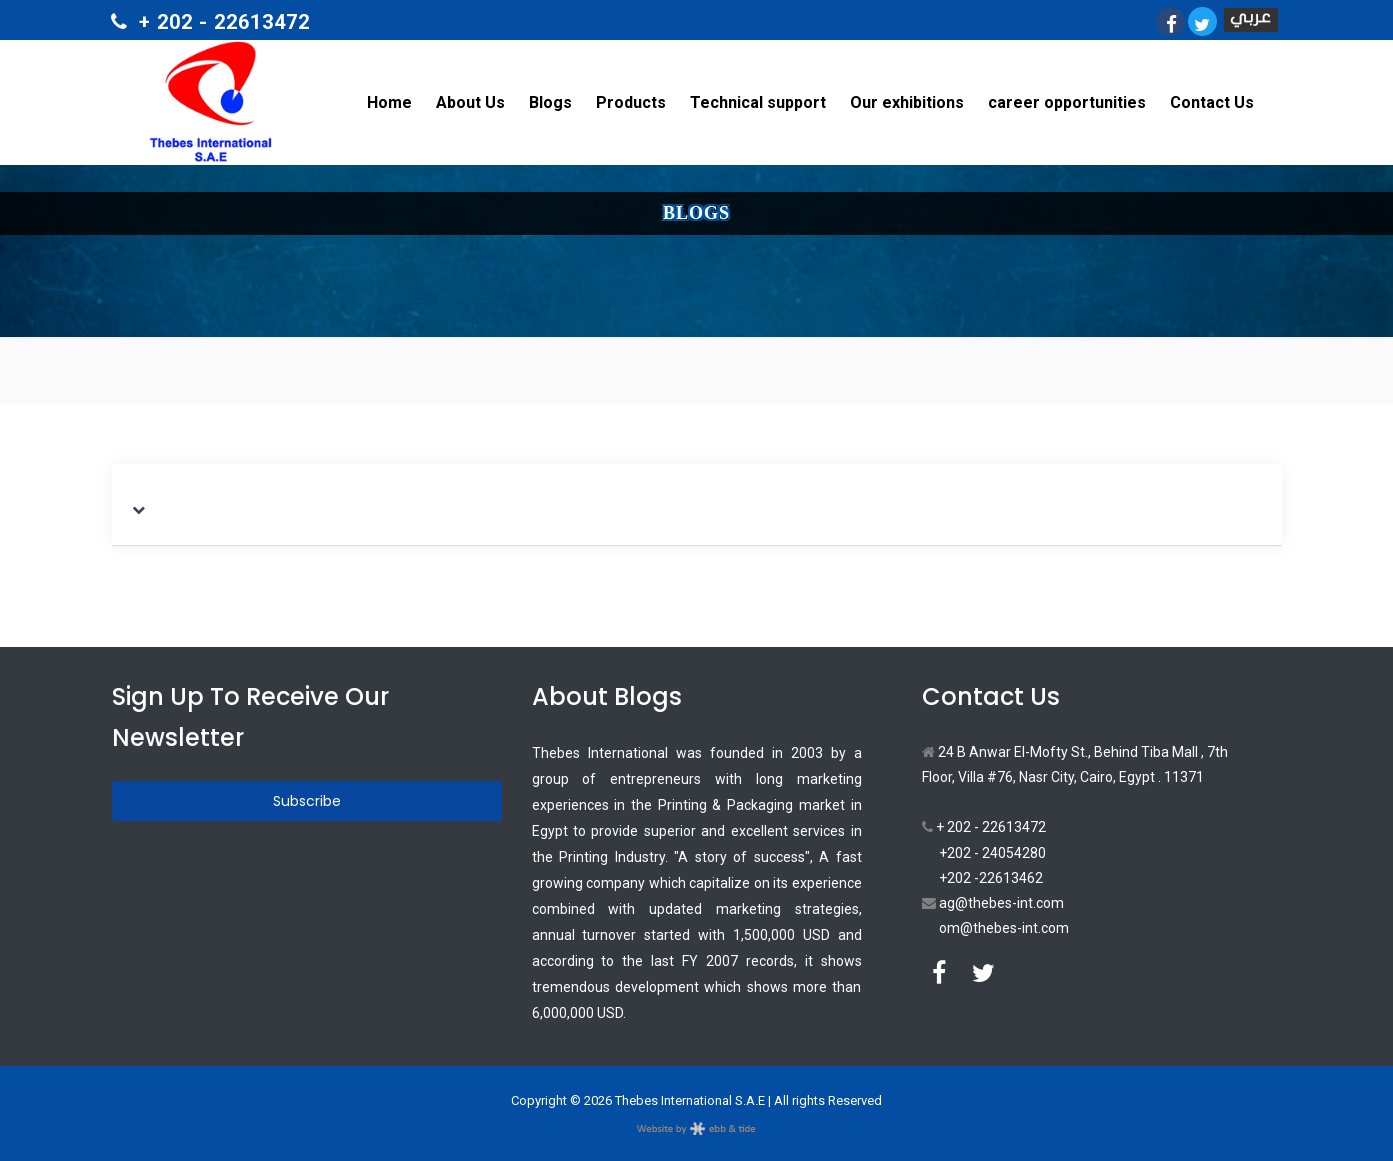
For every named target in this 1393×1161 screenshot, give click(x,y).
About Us (470, 102)
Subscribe (307, 801)
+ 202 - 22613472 (984, 827)
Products (631, 102)
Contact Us (1212, 102)
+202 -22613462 (991, 878)
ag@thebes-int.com (993, 903)
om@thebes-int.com (1004, 928)
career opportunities (1067, 102)
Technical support (758, 102)
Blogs (550, 102)
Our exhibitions (907, 102)
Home (389, 102)
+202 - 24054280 (992, 853)
